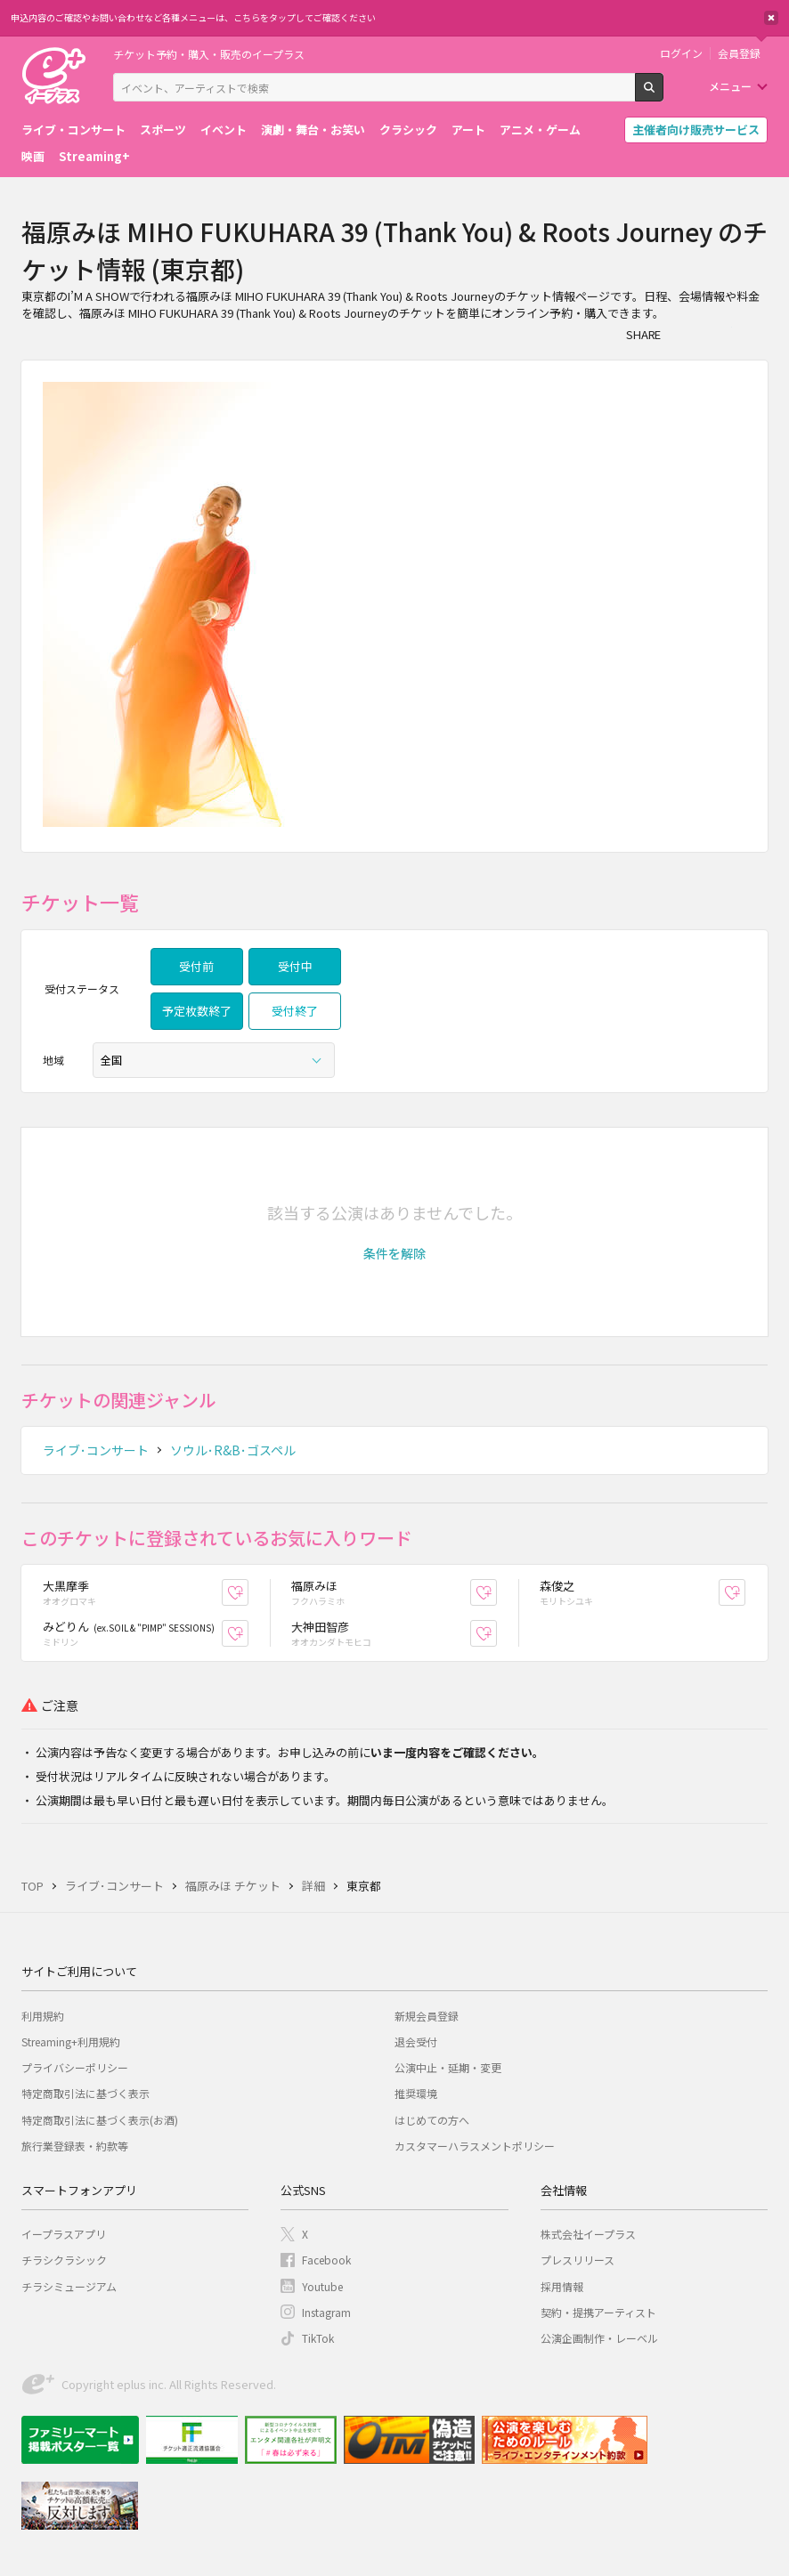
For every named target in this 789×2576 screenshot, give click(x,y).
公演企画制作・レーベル (599, 2337)
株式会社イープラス (588, 2233)
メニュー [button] (730, 85)
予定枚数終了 (197, 1010)
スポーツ (163, 129)
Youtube (322, 2286)
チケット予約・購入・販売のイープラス (209, 53)
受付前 (196, 966)
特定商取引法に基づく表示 (85, 2093)
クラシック (408, 129)
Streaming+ (94, 156)
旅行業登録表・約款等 (74, 2145)
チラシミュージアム (69, 2286)
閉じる (771, 18)
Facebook (326, 2259)
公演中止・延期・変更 (447, 2067)
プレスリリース (577, 2259)
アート (468, 129)
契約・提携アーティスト (598, 2312)
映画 (33, 156)
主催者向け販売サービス (696, 129)
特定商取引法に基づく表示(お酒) (99, 2119)
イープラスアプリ (63, 2233)
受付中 (295, 966)
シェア (683, 333)
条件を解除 (394, 1253)
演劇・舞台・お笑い (313, 129)
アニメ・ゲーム (540, 129)
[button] (394, 1253)
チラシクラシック (64, 2259)
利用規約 (42, 2015)
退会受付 (415, 2041)
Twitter (719, 333)
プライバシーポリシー (74, 2067)
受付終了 (295, 1010)
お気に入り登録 (496, 1592)
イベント (223, 129)
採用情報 (562, 2286)
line (755, 333)
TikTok (318, 2337)
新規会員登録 (426, 2015)
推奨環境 (415, 2093)
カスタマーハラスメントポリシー (474, 2145)
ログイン (681, 53)
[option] (394, 606)
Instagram (326, 2312)
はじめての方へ (431, 2119)
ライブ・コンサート (73, 129)
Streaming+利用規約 (70, 2041)
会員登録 (739, 53)
